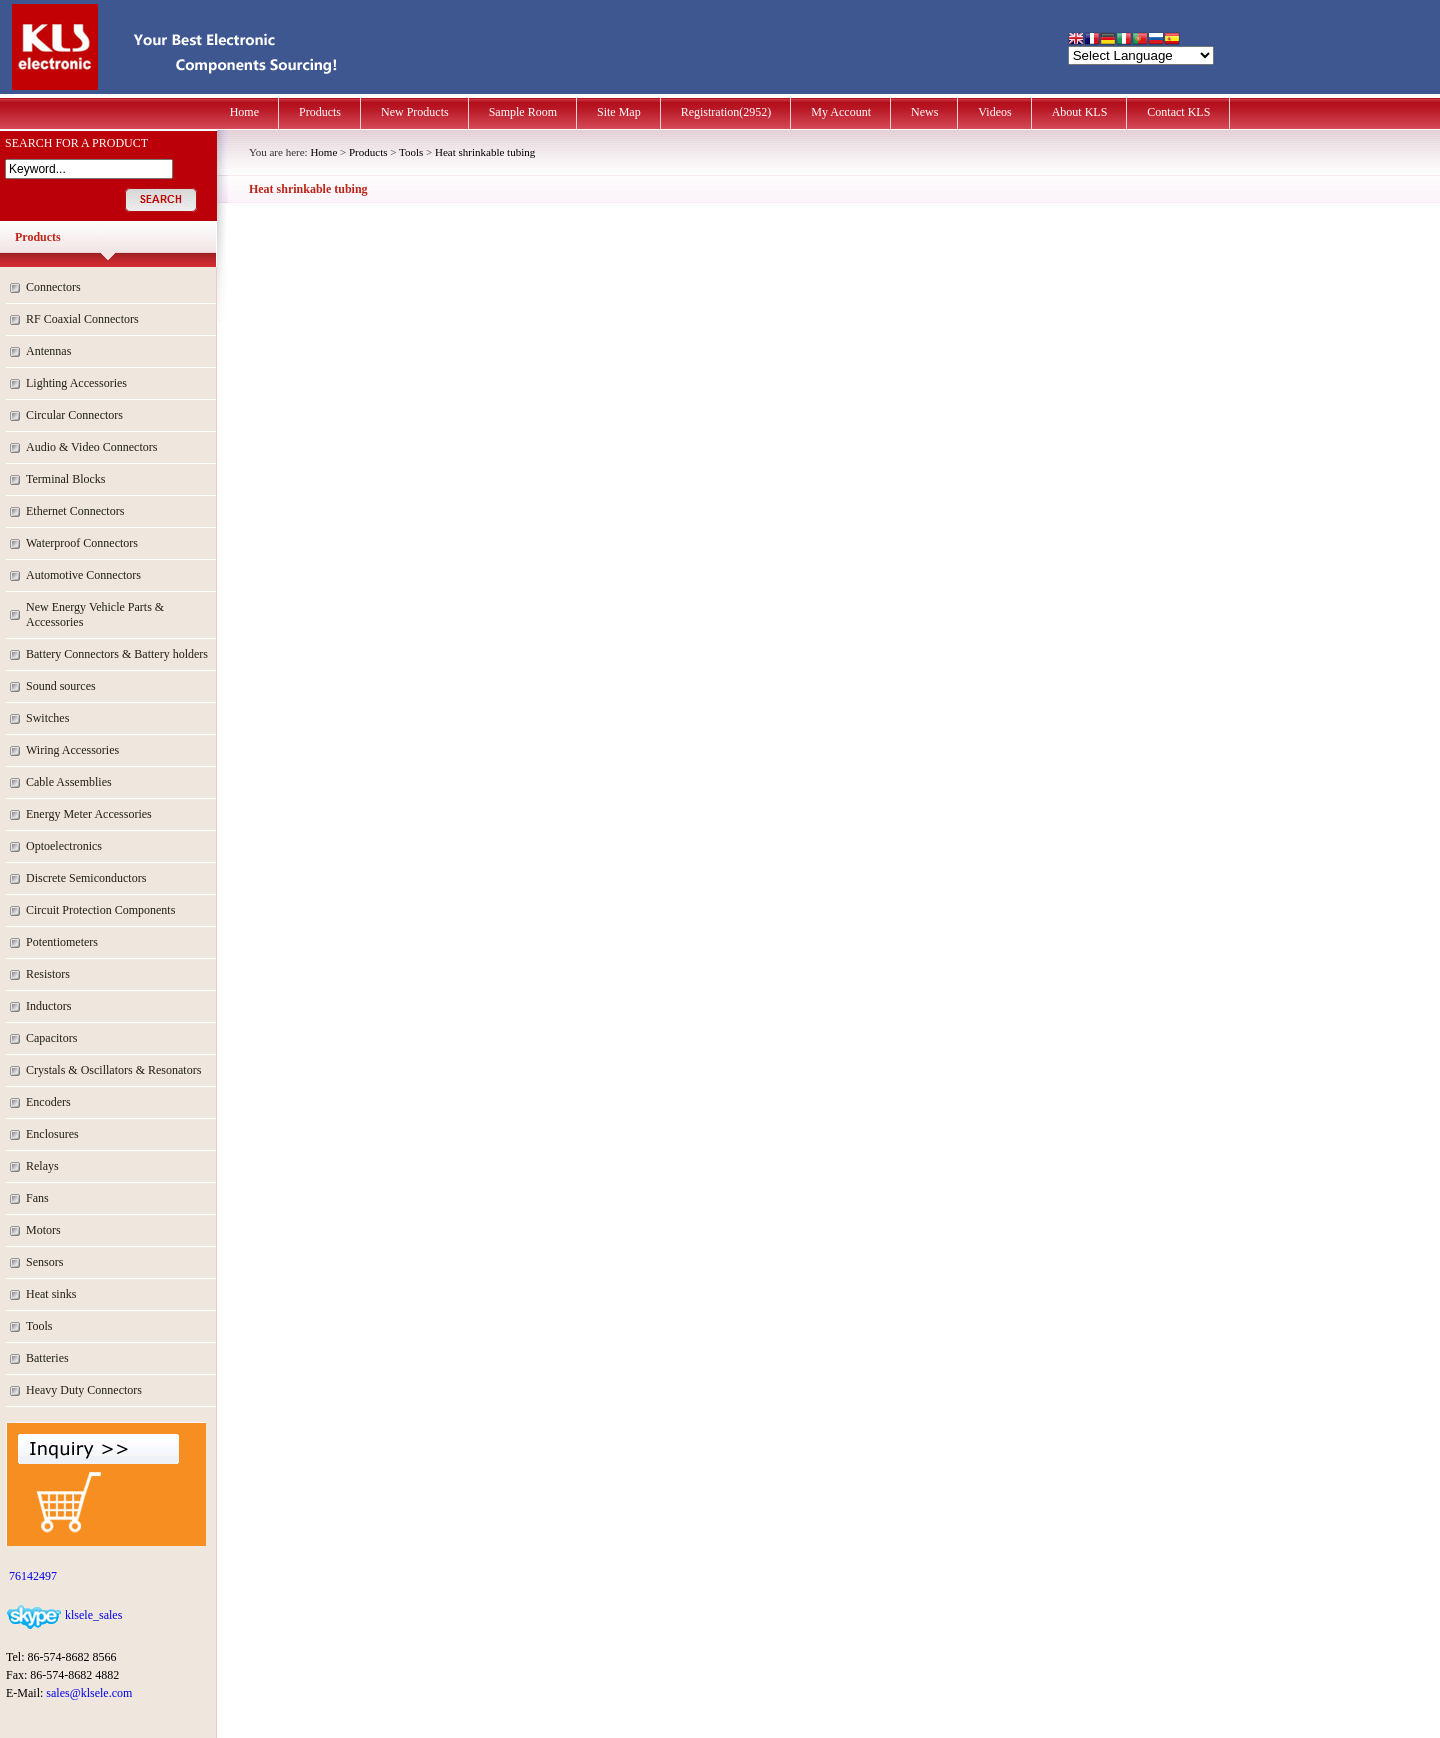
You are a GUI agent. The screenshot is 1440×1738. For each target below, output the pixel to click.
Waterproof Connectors (82, 543)
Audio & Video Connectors (91, 447)
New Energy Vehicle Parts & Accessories (95, 614)
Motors (43, 1230)
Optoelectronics (64, 846)
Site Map (619, 112)
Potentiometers (62, 942)
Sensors (44, 1262)
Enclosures (52, 1134)
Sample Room (523, 112)
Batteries (47, 1358)
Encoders (48, 1102)
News (924, 112)
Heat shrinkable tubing (485, 152)
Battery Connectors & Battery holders (117, 654)
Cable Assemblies (69, 782)
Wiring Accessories (72, 750)
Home (244, 112)
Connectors (53, 287)
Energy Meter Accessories (89, 814)
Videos (994, 112)
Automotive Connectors (83, 575)
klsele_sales (92, 1615)
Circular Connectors (74, 415)
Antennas (48, 351)
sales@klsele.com (89, 1693)
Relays (42, 1166)
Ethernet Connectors (75, 511)
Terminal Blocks (65, 479)
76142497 (31, 1576)
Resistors (48, 974)
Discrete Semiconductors (86, 878)
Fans (37, 1198)
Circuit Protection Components (100, 910)
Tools (39, 1326)
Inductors (48, 1006)
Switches (47, 718)
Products (320, 112)
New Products (415, 112)
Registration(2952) (726, 112)
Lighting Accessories (76, 383)
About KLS (1080, 112)
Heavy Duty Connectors (84, 1390)
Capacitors (51, 1038)
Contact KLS (1178, 112)
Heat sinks (51, 1294)
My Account (841, 112)
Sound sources (61, 686)
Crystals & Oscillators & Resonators (113, 1070)
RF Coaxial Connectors (82, 319)
